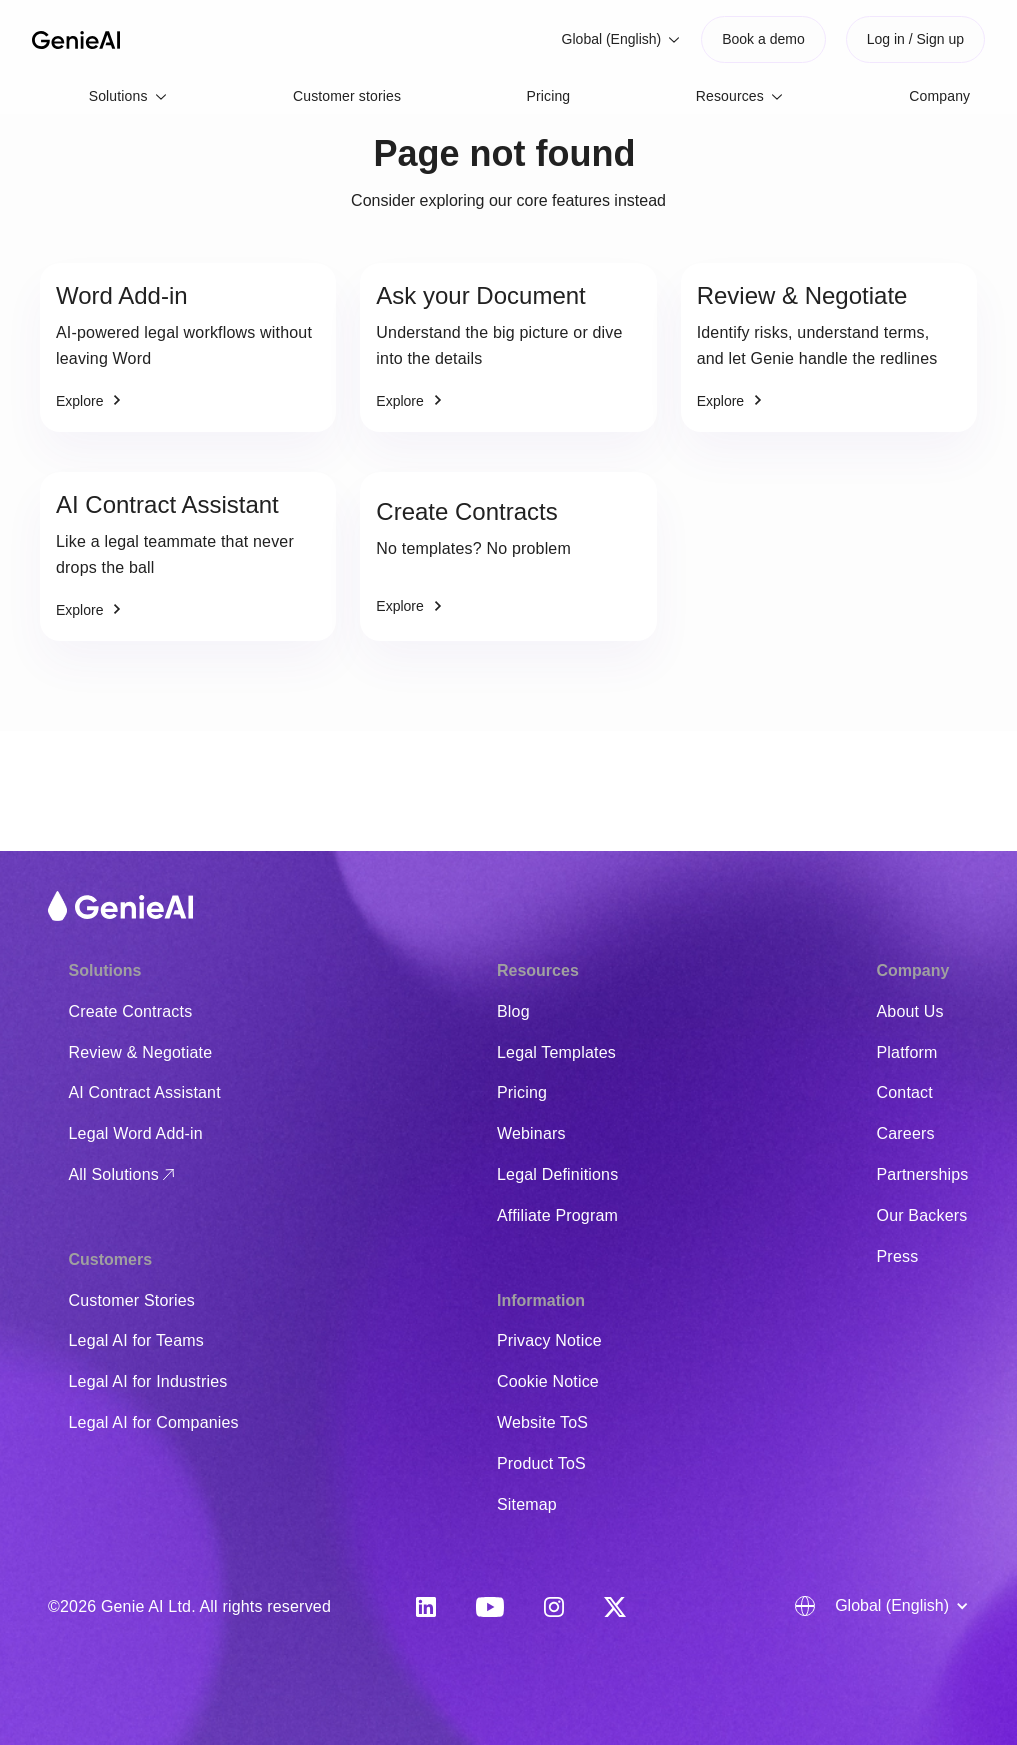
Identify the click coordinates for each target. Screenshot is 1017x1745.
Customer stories (347, 96)
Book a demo (763, 39)
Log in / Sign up (915, 39)
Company (939, 96)
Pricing (549, 96)
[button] (622, 39)
